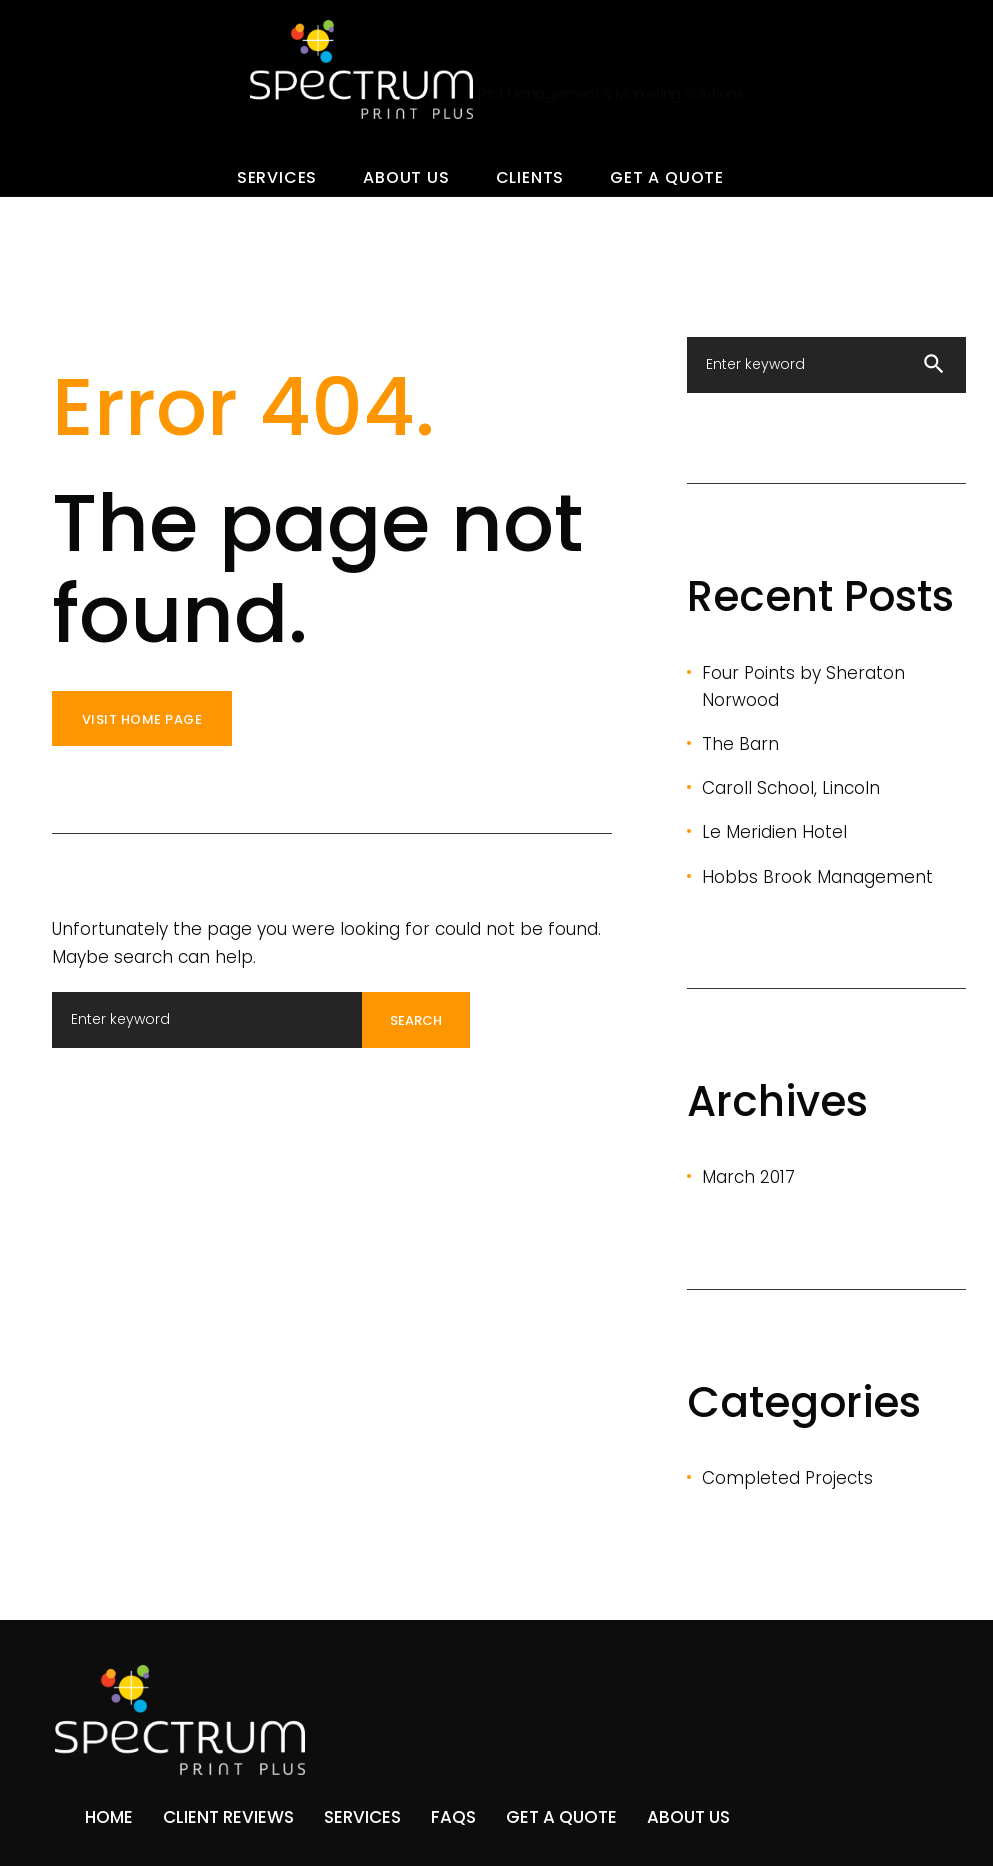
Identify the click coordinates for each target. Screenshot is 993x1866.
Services (277, 177)
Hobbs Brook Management (817, 877)
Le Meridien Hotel (774, 832)
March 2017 (748, 1177)
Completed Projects (787, 1478)
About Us (406, 177)
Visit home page (142, 719)
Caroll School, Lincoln (791, 788)
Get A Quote (667, 177)
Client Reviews (228, 1817)
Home (109, 1817)
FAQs (453, 1817)
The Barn (740, 744)
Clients (530, 177)
